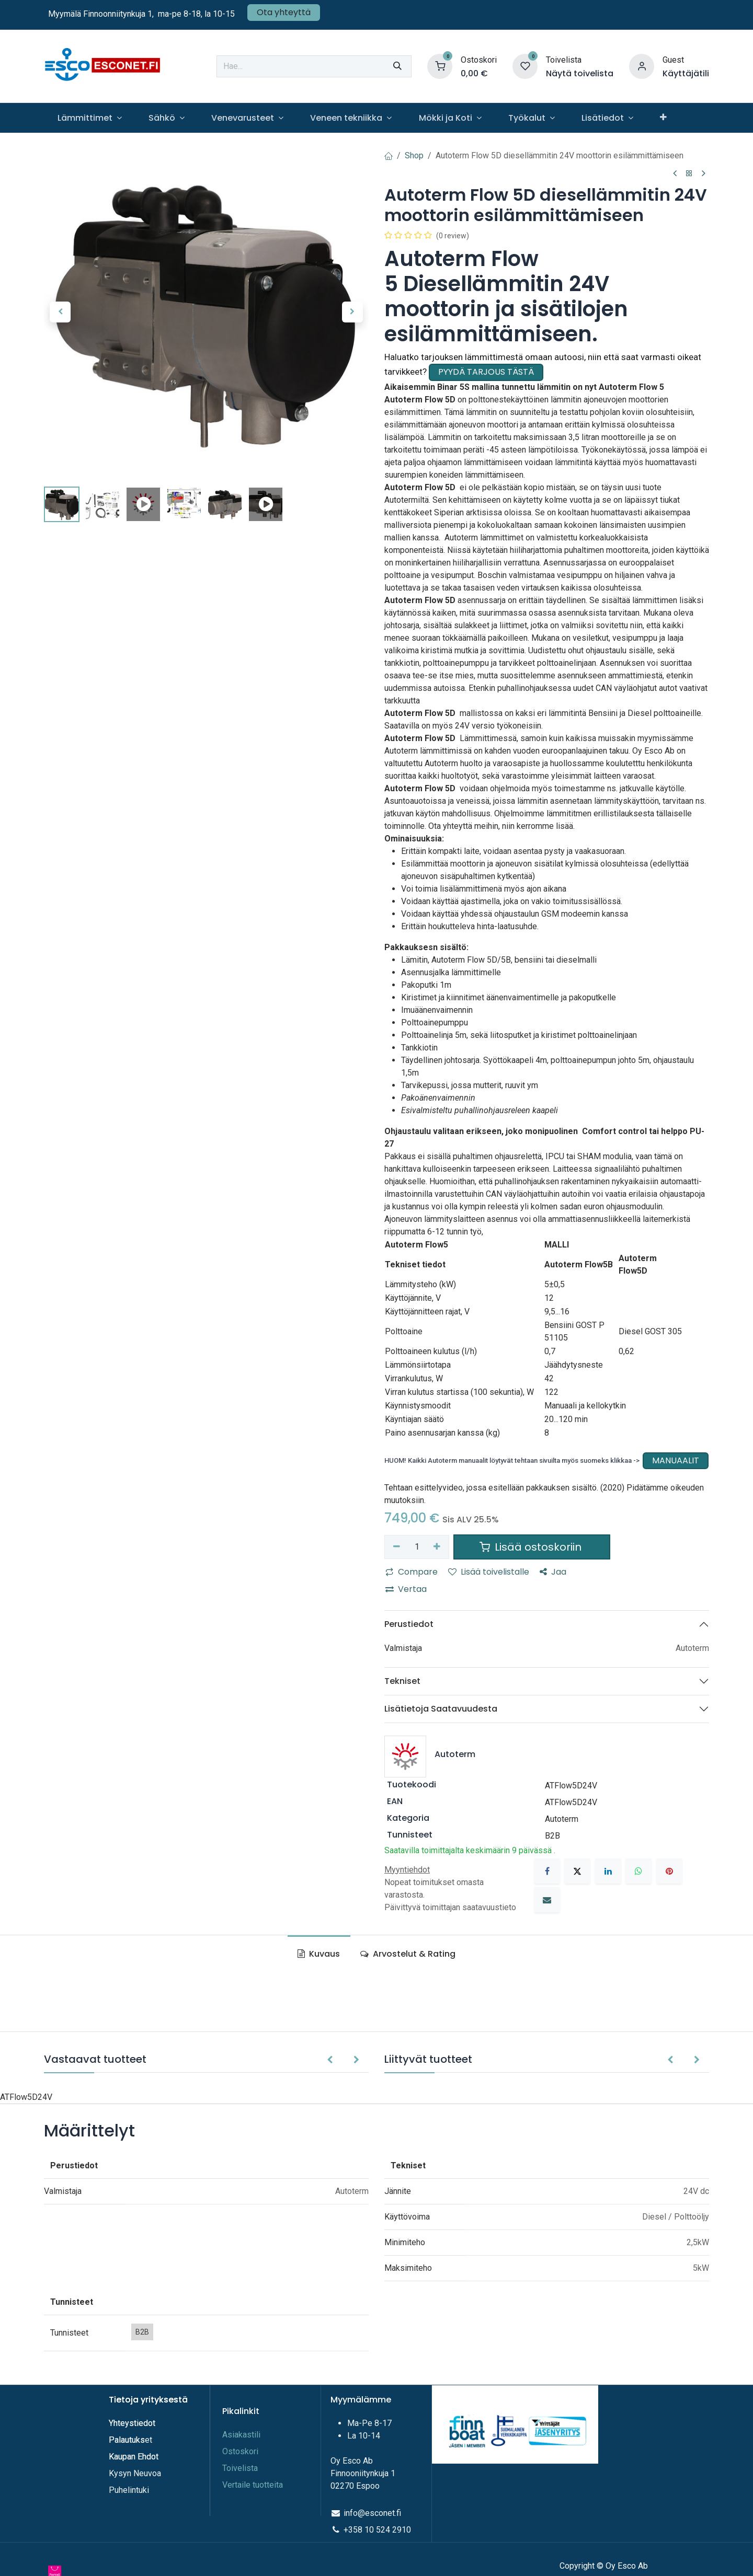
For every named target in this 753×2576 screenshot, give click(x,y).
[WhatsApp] (638, 1871)
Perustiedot (408, 1624)
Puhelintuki (129, 2490)
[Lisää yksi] (437, 1547)
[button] (60, 312)
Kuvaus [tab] (319, 1954)
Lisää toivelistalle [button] (488, 1572)
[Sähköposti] (547, 1899)
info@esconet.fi (372, 2513)
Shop (414, 155)
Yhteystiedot (133, 2423)
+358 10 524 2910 (377, 2530)
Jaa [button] (553, 1572)
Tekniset (402, 1681)
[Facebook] (547, 1871)
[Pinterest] (669, 1871)
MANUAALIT (675, 1460)
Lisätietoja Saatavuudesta (440, 1709)
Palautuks (127, 2440)
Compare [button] (411, 1572)
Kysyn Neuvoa (135, 2473)
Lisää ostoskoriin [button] (532, 1547)
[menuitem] (89, 118)
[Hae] (397, 66)
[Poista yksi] (396, 1547)
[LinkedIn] (608, 1871)
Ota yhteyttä (284, 12)
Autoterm (561, 1819)
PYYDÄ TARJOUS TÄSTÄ (486, 372)
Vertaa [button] (406, 1589)
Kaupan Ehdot (133, 2457)
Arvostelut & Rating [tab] (407, 1954)
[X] (577, 1871)
